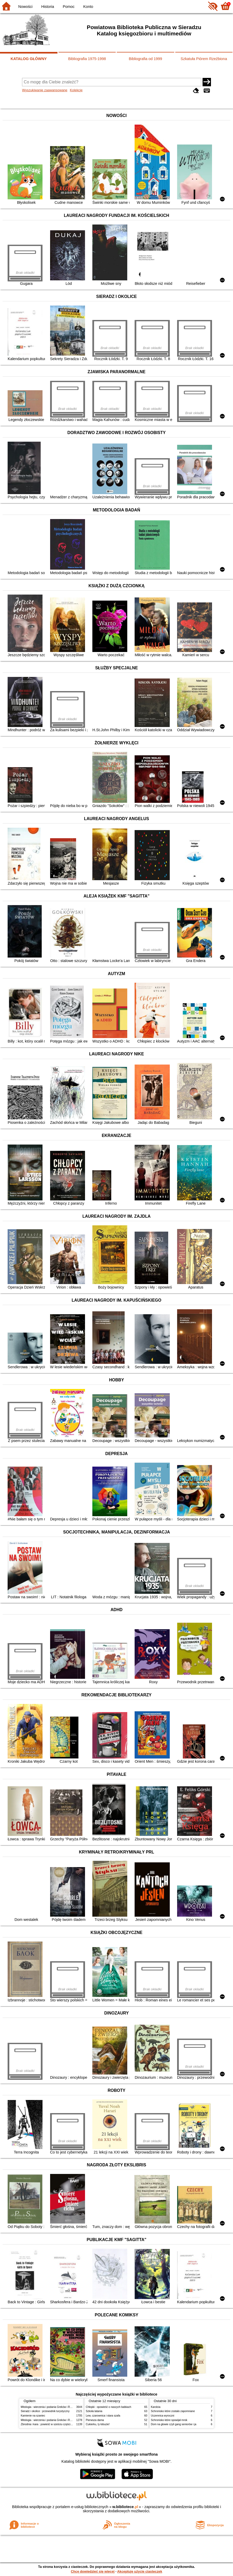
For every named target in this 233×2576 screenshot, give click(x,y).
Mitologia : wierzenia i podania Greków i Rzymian (49, 2407)
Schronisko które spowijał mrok (169, 2420)
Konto (88, 6)
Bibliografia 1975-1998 (87, 59)
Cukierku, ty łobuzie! (98, 2424)
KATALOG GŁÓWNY (28, 59)
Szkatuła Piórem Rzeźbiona (204, 59)
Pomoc (69, 6)
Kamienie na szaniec (33, 2415)
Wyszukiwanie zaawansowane (44, 90)
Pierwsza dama (95, 2420)
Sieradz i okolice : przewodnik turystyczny (45, 2411)
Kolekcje (76, 90)
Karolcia (155, 2407)
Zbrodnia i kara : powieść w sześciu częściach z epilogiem (55, 2424)
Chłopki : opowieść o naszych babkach (108, 2407)
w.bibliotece (125, 2507)
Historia (47, 6)
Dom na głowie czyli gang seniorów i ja (173, 2424)
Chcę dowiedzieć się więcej (92, 2571)
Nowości (25, 6)
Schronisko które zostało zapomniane (173, 2411)
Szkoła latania (94, 2411)
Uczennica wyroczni (162, 2415)
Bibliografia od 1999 (145, 59)
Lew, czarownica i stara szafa (103, 2415)
